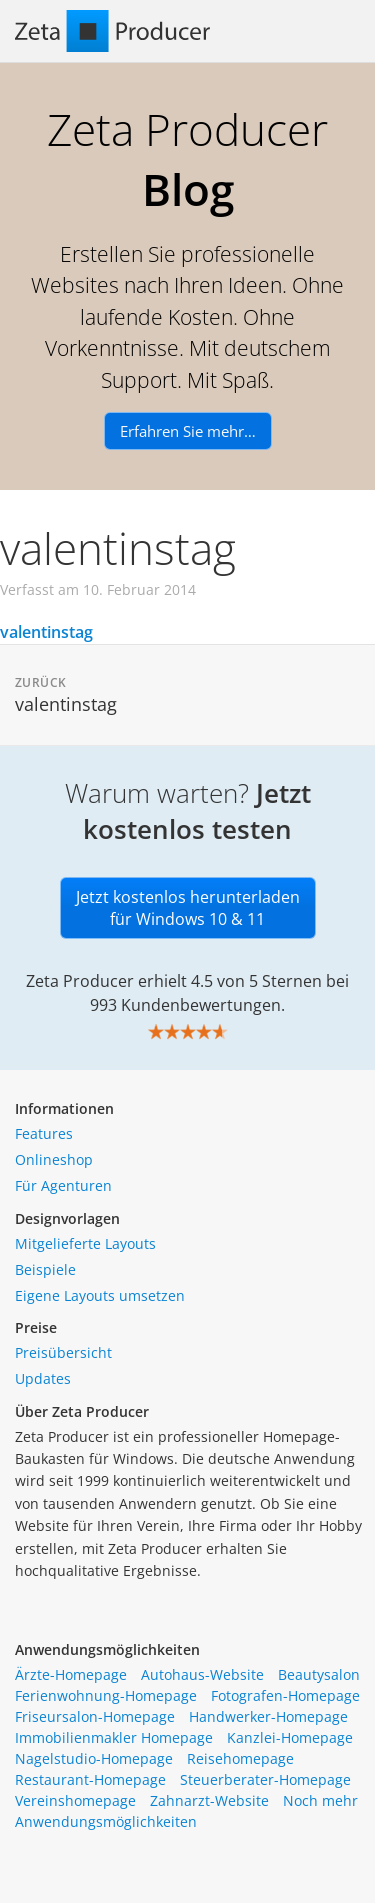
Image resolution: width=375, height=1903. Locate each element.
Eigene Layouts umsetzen (100, 1295)
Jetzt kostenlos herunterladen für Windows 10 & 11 (188, 908)
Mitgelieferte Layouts (85, 1243)
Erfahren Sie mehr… (188, 431)
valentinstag (46, 632)
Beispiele (45, 1269)
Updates (43, 1378)
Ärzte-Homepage (71, 1674)
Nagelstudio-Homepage (94, 1758)
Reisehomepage (240, 1758)
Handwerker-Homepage (268, 1716)
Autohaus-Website (202, 1674)
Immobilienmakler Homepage (114, 1737)
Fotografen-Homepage (285, 1695)
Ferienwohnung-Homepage (106, 1695)
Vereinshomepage (75, 1800)
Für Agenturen (63, 1185)
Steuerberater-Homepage (265, 1779)
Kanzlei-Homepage (290, 1737)
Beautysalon (319, 1674)
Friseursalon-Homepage (95, 1716)
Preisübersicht (63, 1352)
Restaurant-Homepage (90, 1779)
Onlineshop (54, 1159)
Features (44, 1133)
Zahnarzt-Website (209, 1800)
